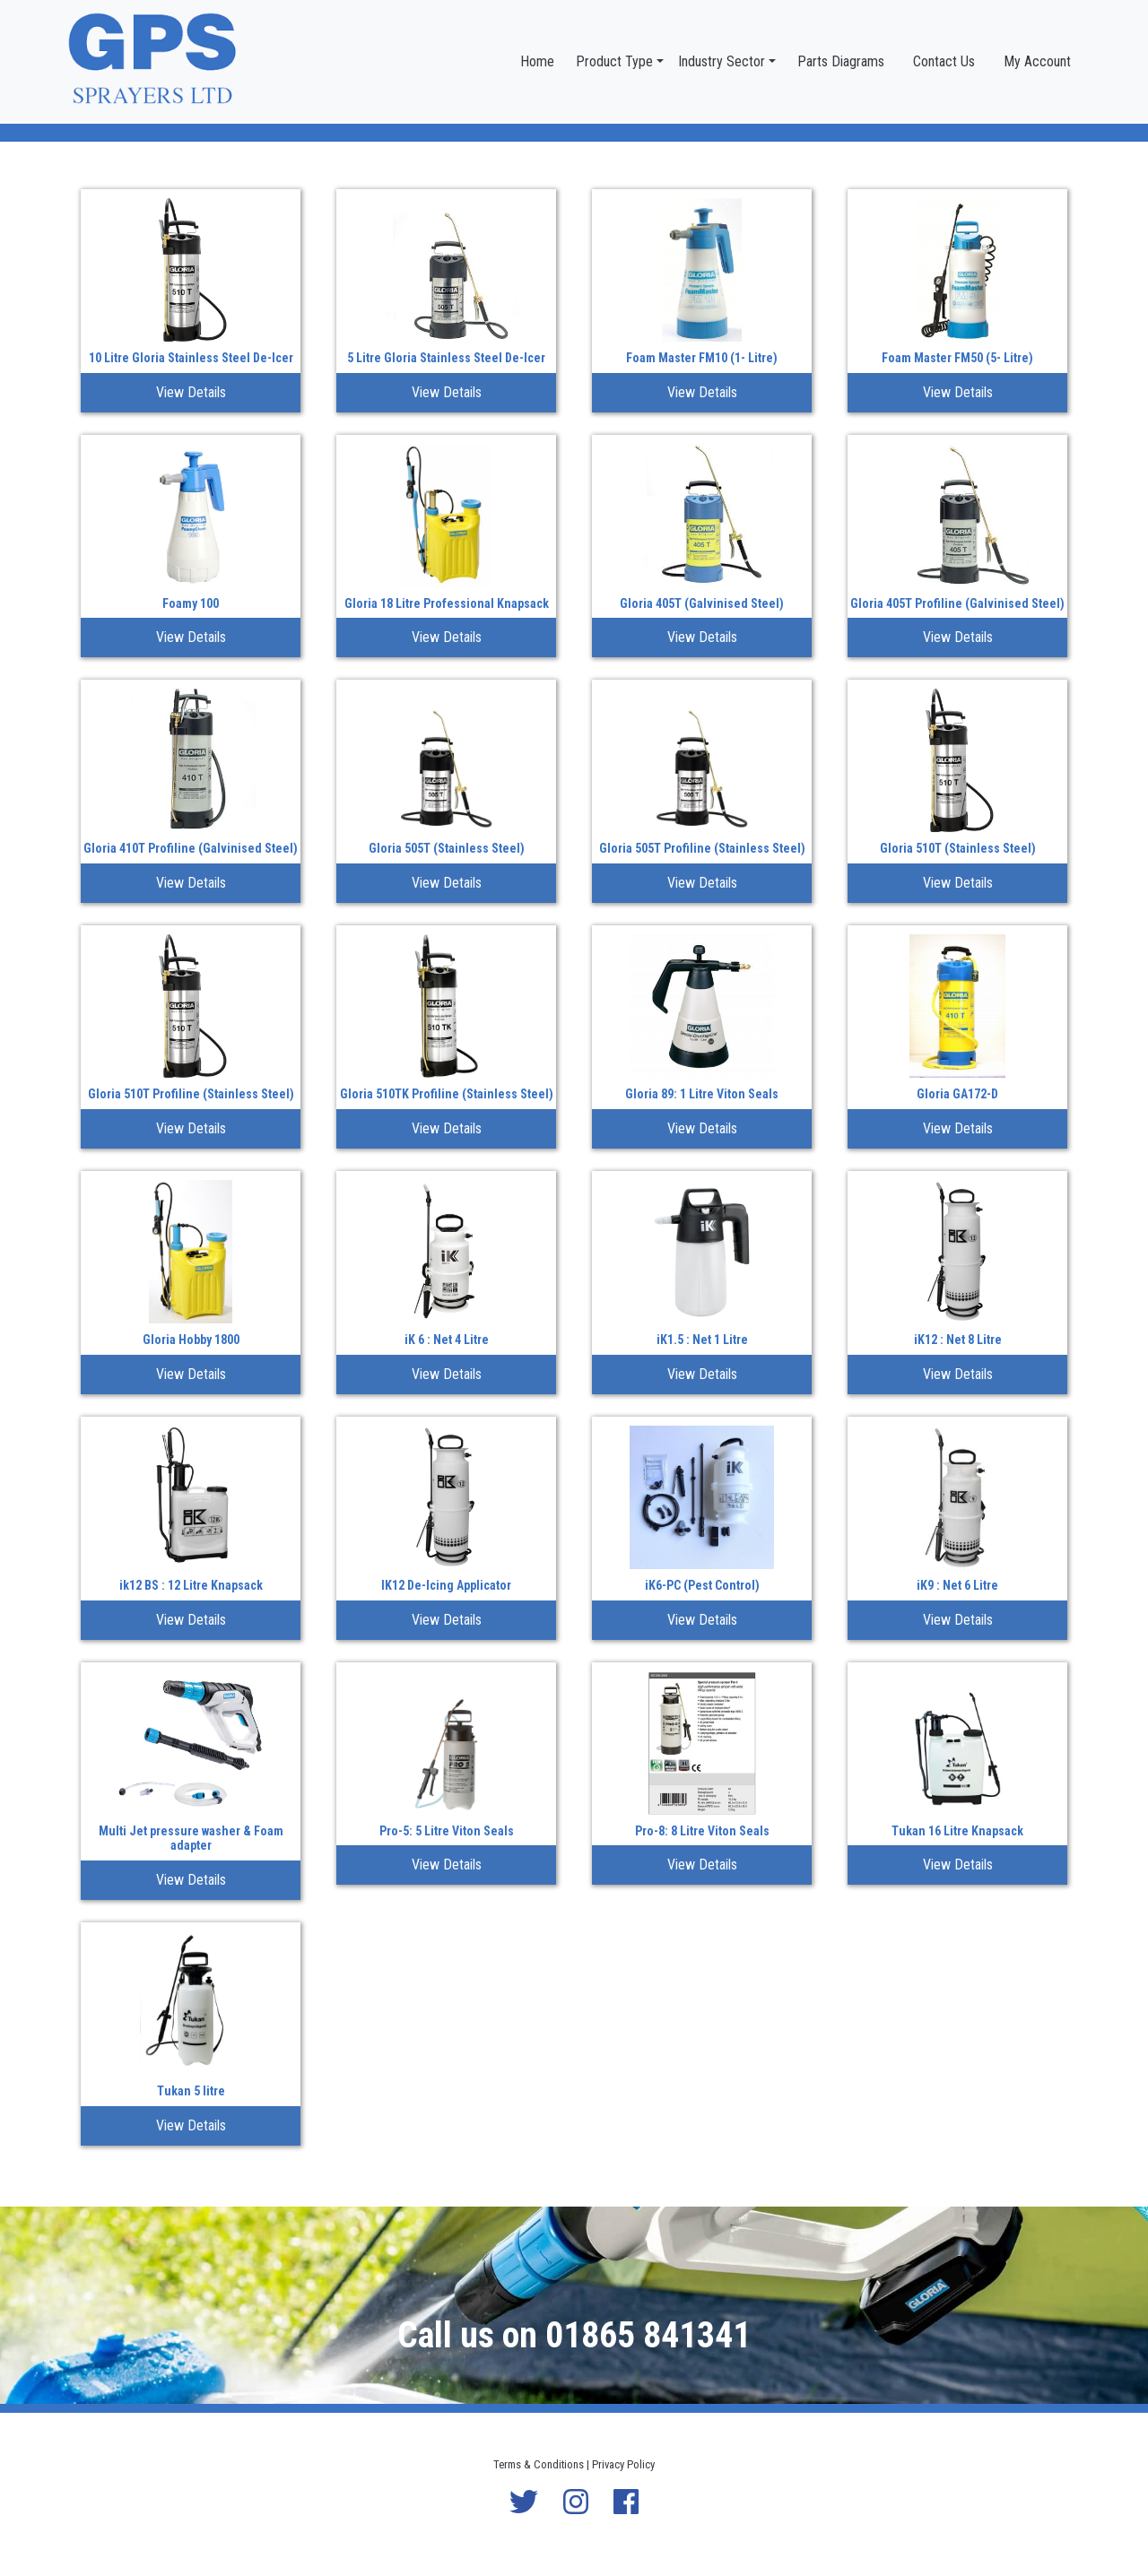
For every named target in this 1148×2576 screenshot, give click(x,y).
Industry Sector (721, 61)
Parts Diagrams (840, 61)
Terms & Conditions (538, 2464)
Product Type (614, 61)
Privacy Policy (623, 2464)
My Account (1037, 61)
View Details (191, 392)
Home (537, 61)
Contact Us (944, 61)
